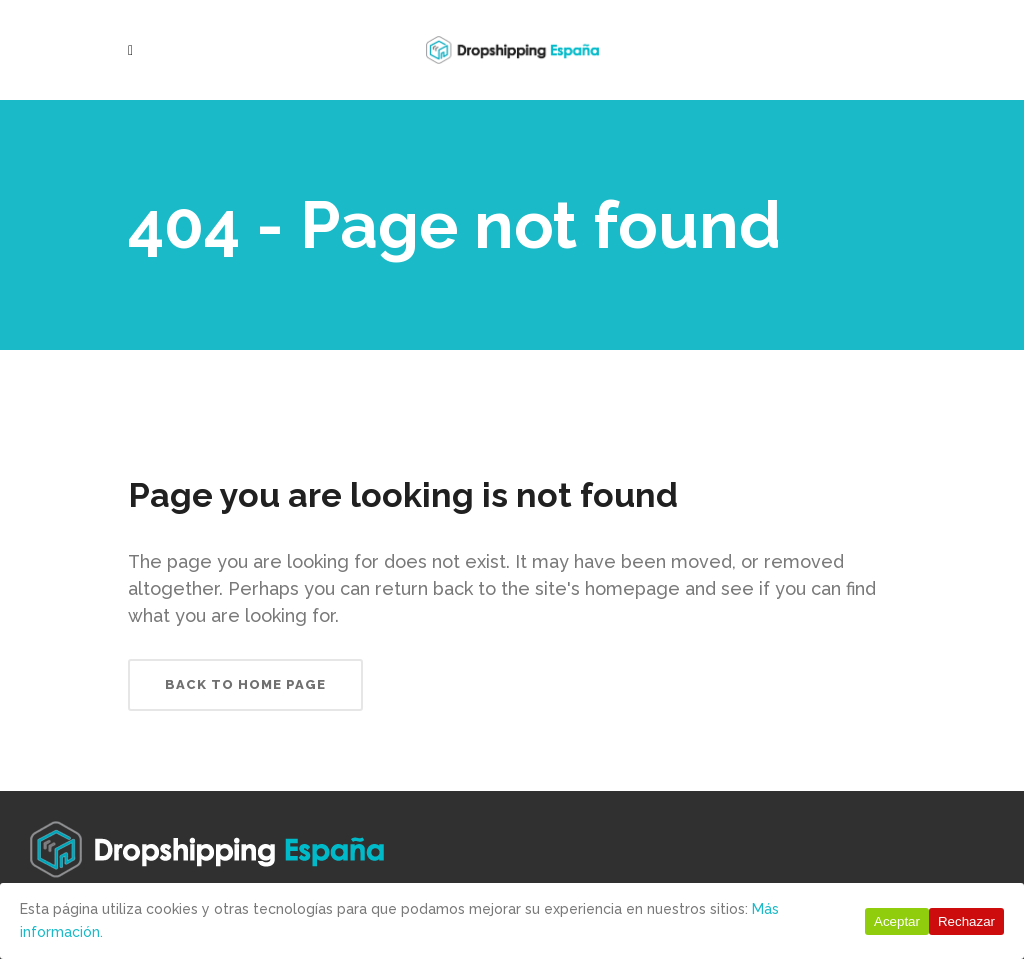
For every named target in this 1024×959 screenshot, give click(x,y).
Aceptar (897, 921)
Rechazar (966, 921)
